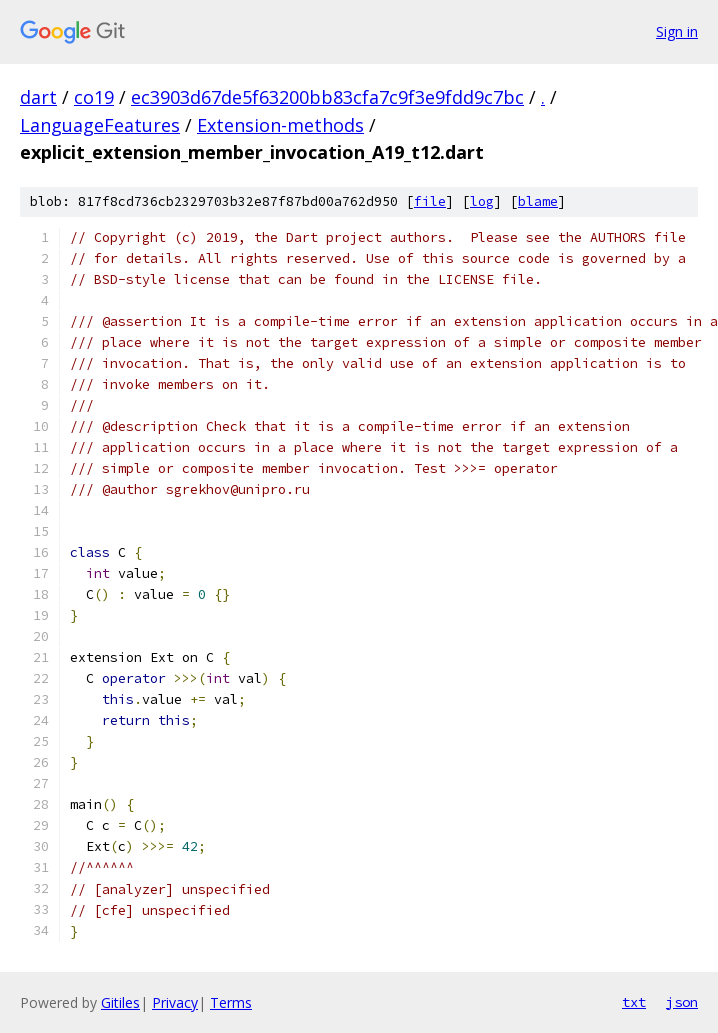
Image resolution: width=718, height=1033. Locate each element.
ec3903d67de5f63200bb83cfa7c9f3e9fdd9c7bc (327, 97)
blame (538, 201)
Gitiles (120, 1002)
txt (634, 1002)
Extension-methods (280, 125)
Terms (231, 1002)
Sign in (677, 31)
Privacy (175, 1002)
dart (38, 97)
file (430, 201)
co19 (94, 97)
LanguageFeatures (100, 125)
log (482, 201)
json (682, 1002)
